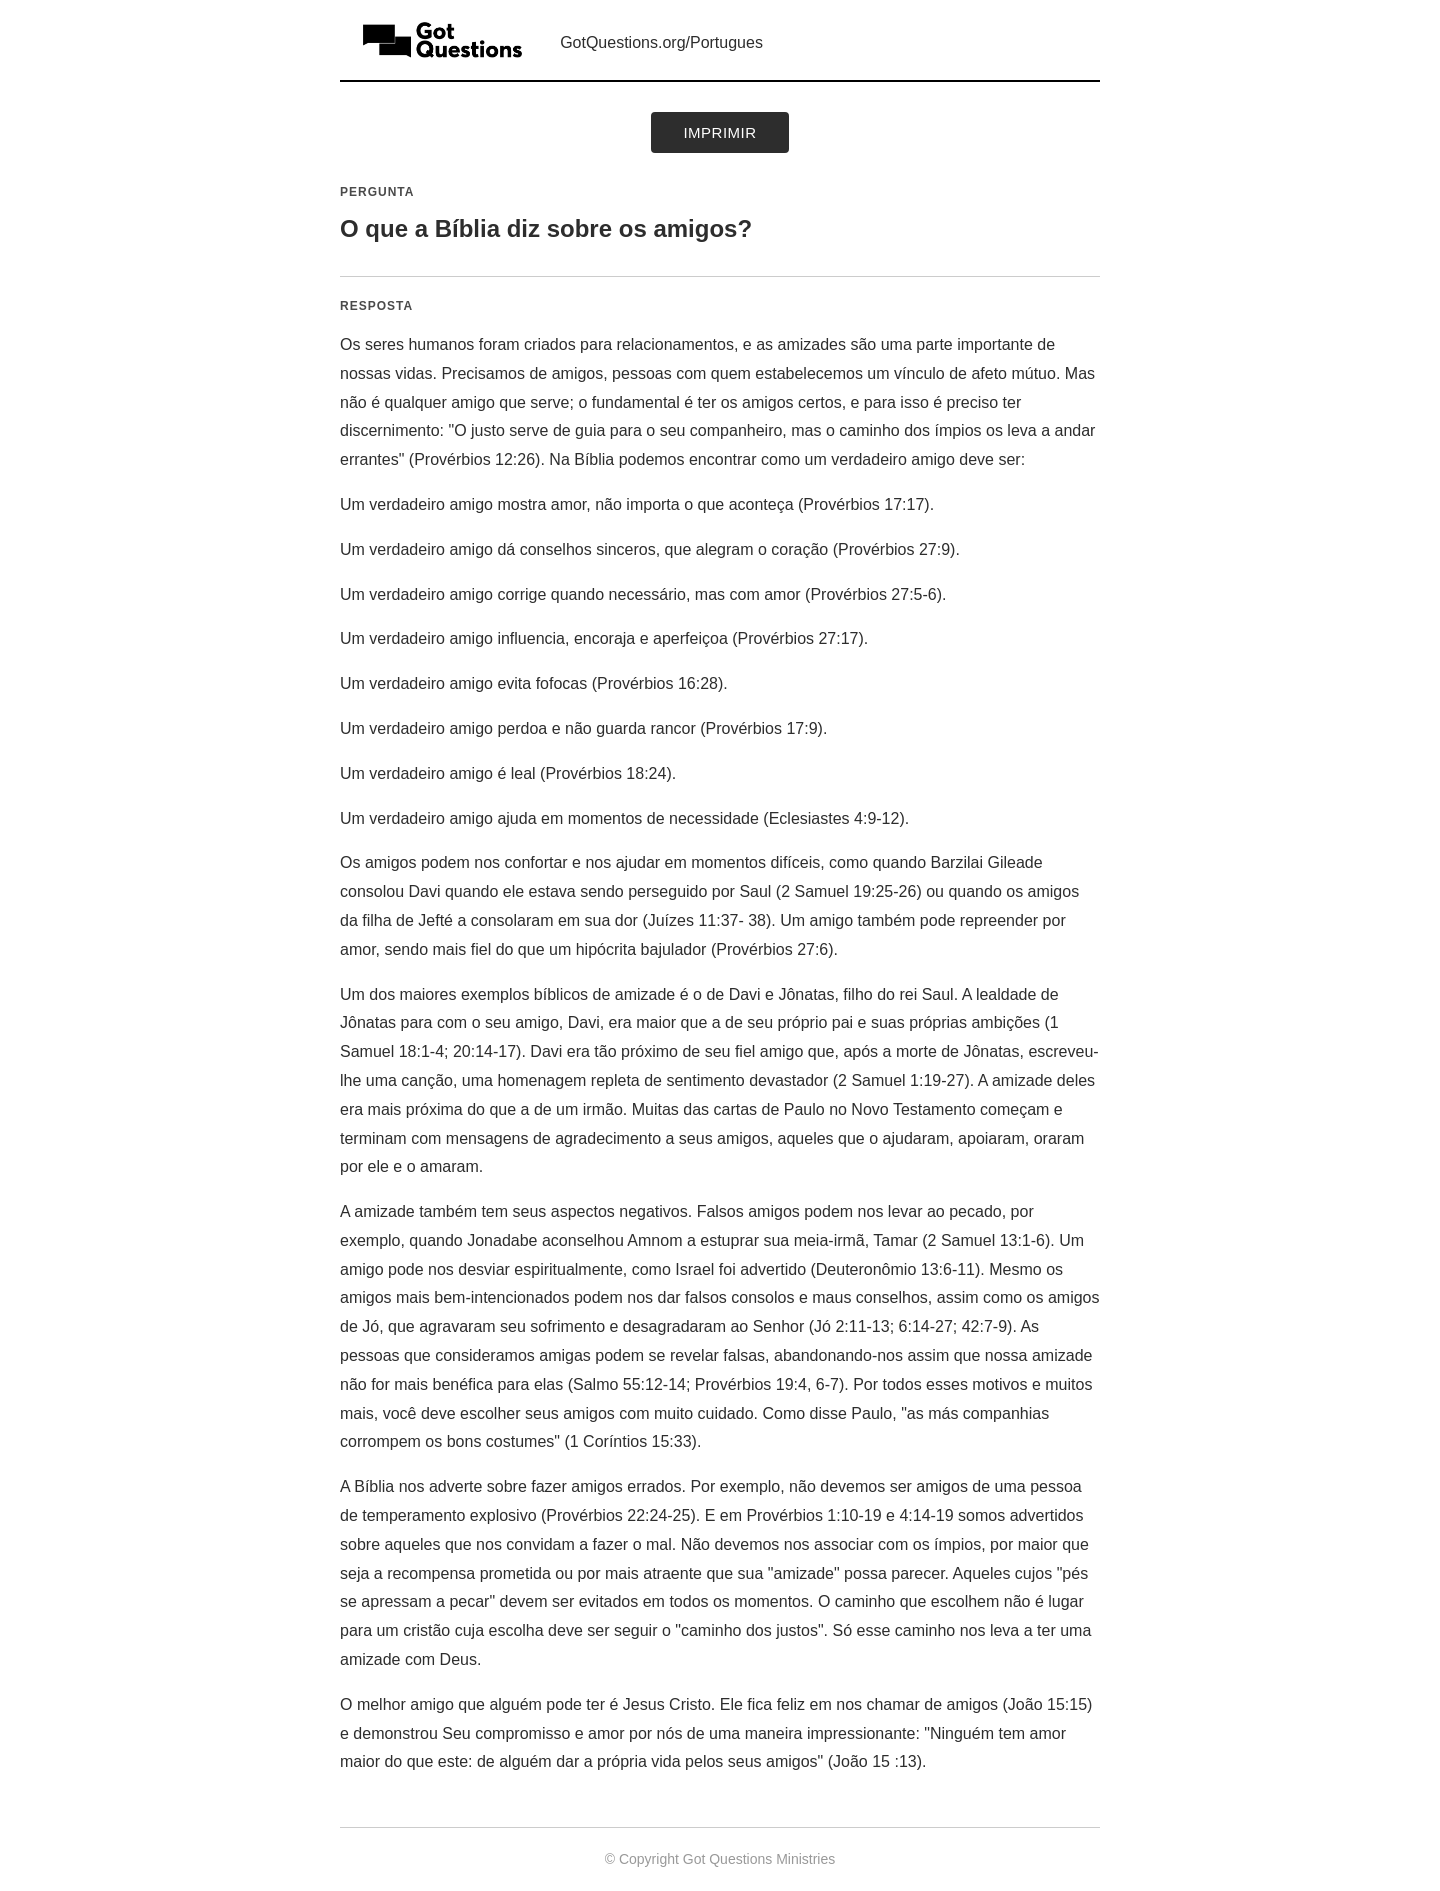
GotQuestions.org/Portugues (661, 42)
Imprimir (719, 132)
